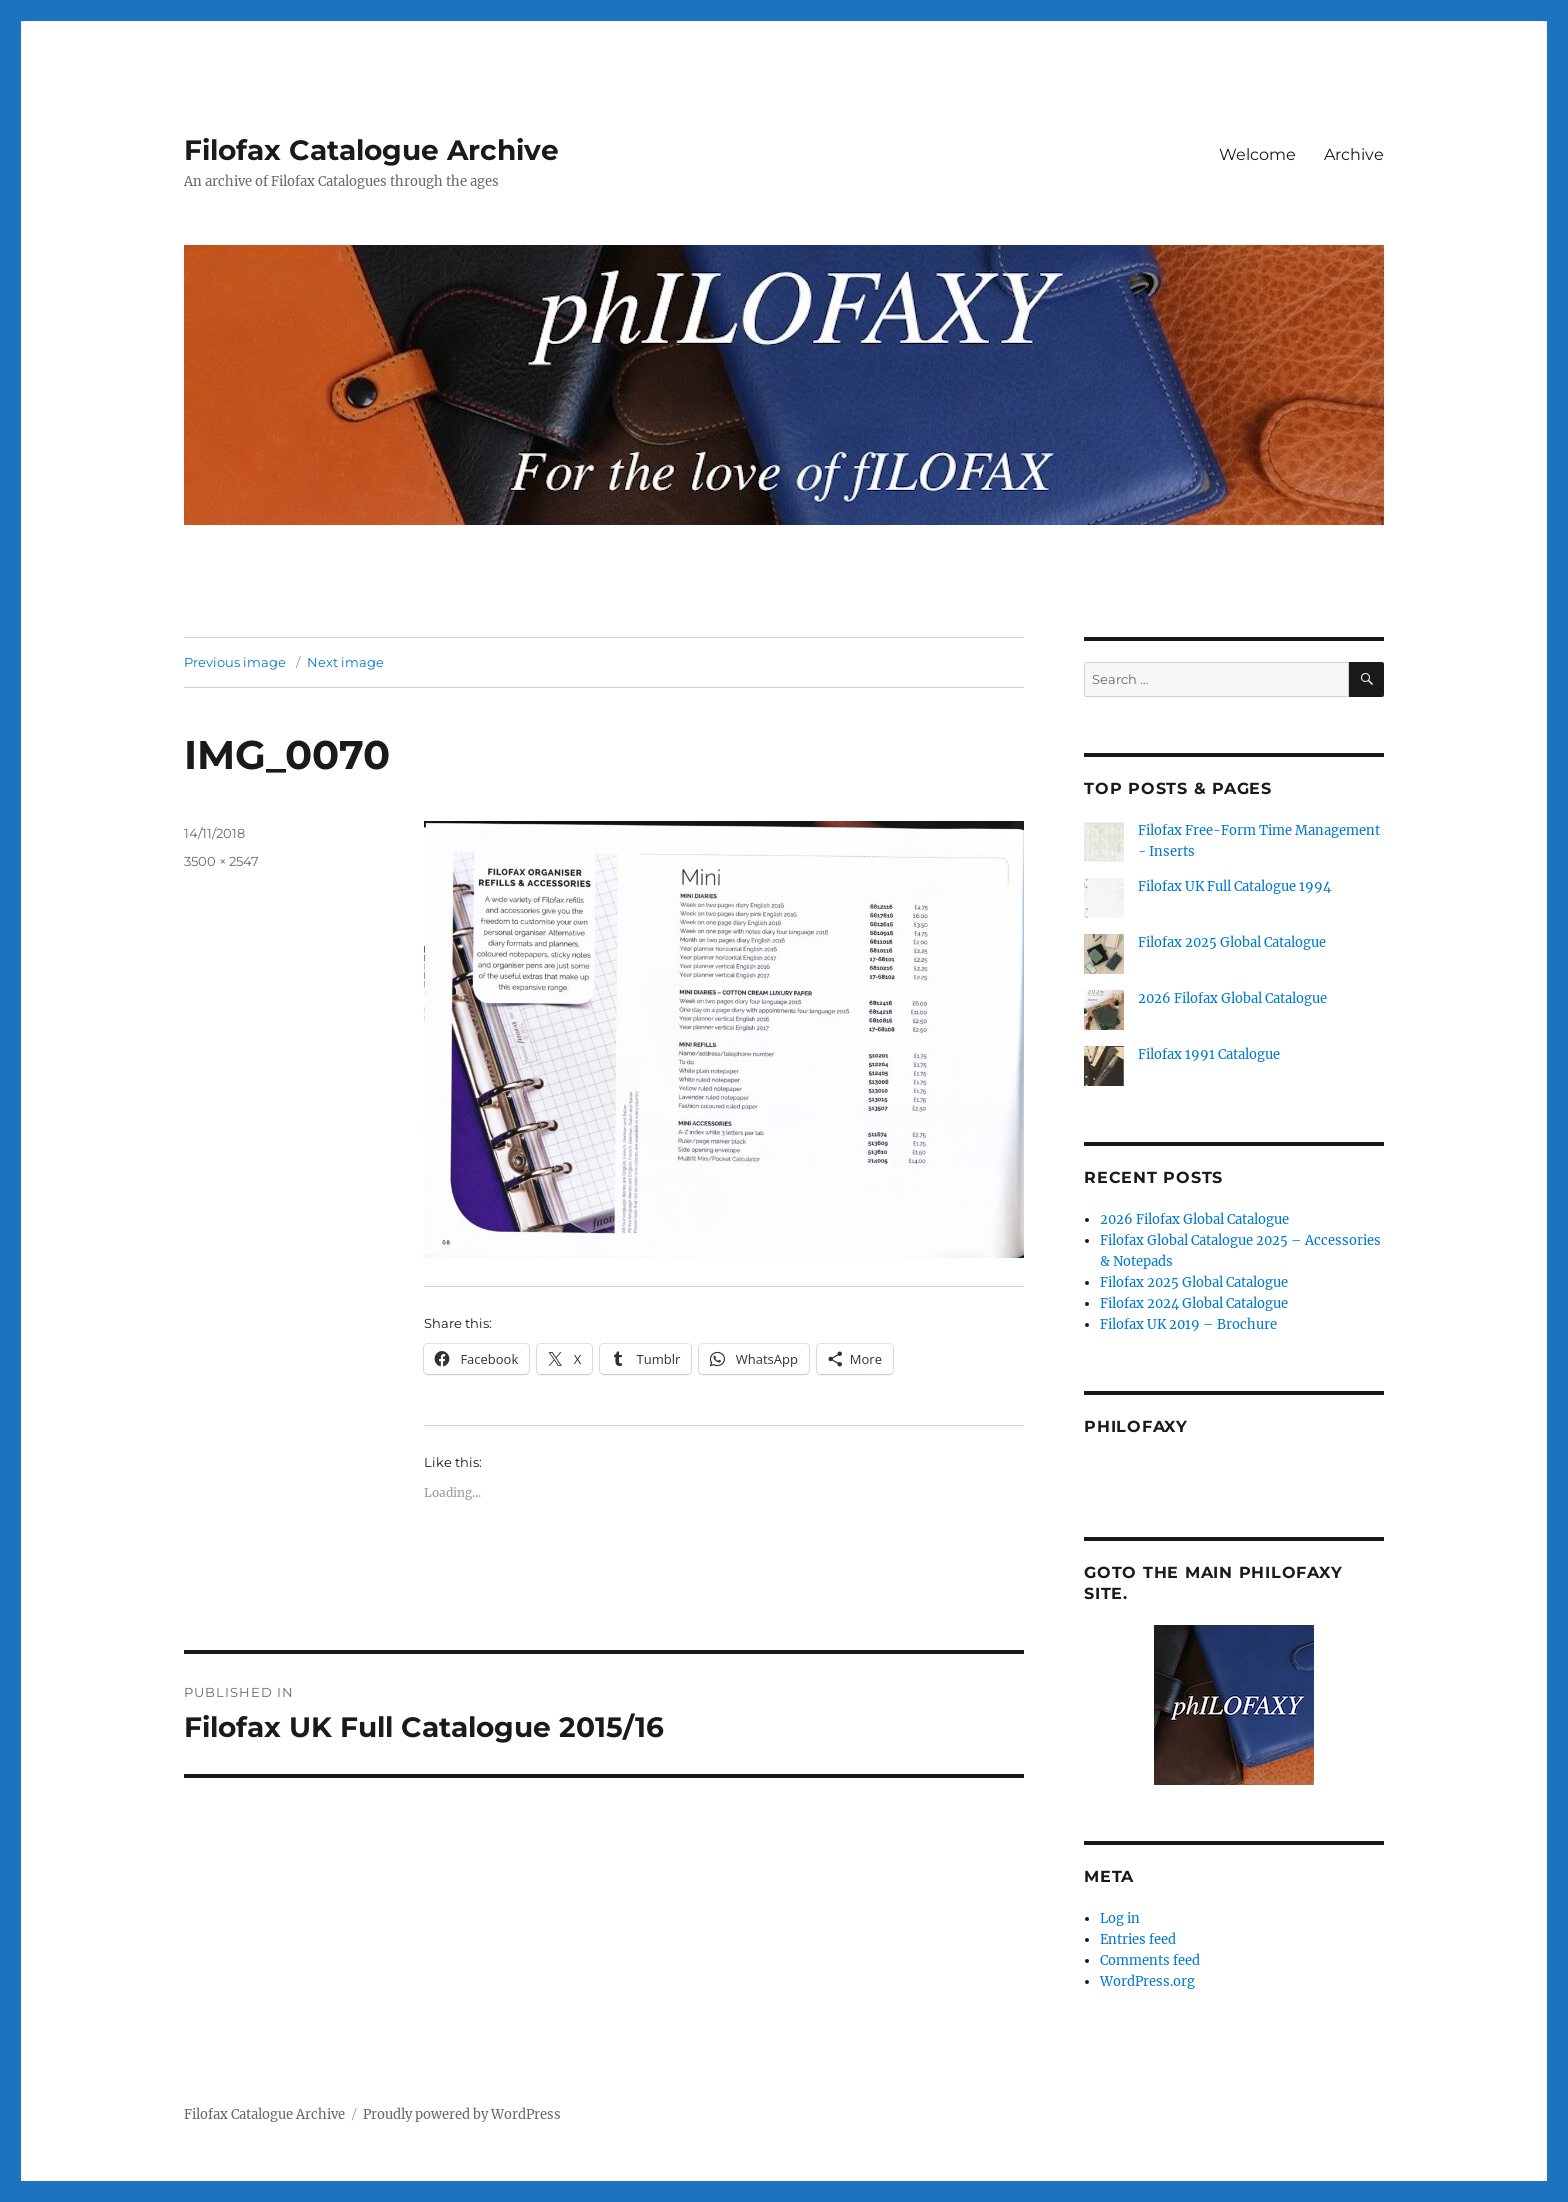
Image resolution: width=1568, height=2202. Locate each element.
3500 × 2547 (221, 861)
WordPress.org (1147, 1981)
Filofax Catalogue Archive (371, 150)
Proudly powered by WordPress (462, 2114)
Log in (1120, 1918)
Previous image (235, 662)
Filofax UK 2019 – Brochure (1188, 1324)
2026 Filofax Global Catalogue (1232, 998)
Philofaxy (1136, 1426)
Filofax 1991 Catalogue (1209, 1054)
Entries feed (1138, 1939)
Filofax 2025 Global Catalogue (1232, 942)
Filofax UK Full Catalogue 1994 (1234, 886)
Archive (1354, 154)
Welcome (1257, 154)
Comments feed (1150, 1960)
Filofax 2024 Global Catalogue (1194, 1303)
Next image (345, 662)
